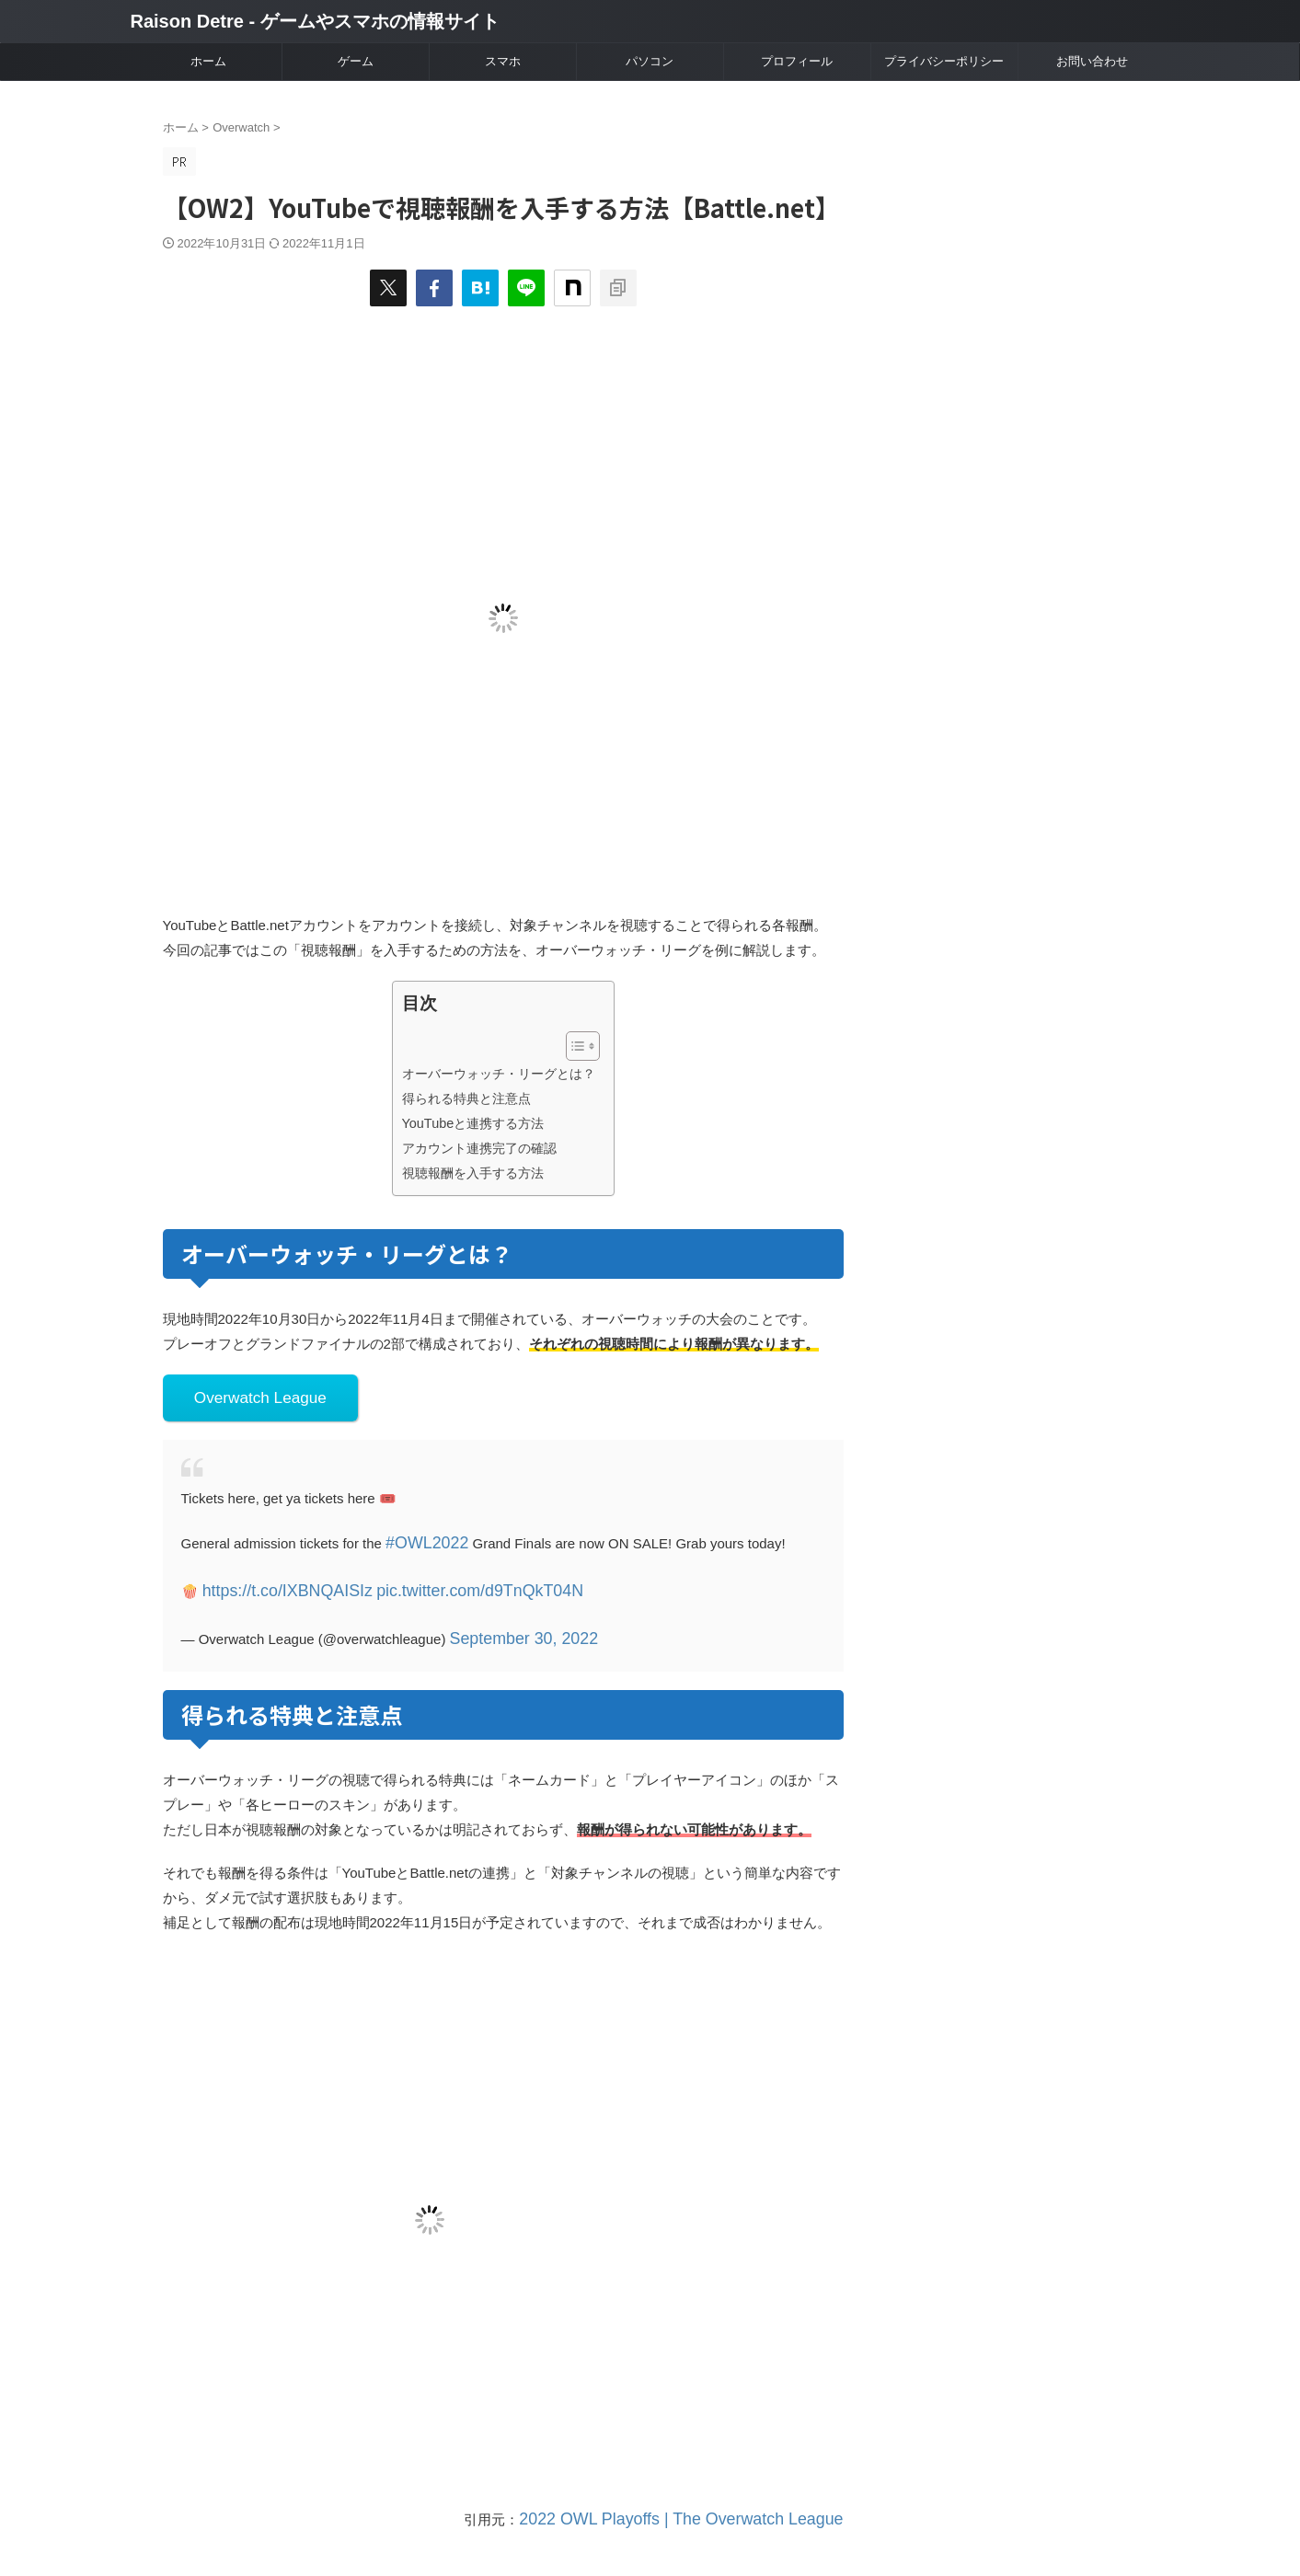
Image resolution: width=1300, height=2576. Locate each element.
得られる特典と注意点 (466, 1098)
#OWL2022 (420, 1536)
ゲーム (356, 61)
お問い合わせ (1092, 61)
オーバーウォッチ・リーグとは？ (498, 1073)
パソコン (649, 61)
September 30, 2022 (512, 1622)
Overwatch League (248, 1395)
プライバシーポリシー (944, 61)
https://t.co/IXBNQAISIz (274, 1579)
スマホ (503, 61)
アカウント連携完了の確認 (479, 1148)
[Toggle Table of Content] (573, 1046)
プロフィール (797, 61)
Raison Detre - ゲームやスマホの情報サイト (315, 21)
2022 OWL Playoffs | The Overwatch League (706, 2499)
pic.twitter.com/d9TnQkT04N (436, 1579)
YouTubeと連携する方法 (473, 1123)
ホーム (208, 61)
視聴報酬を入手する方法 (473, 1173)
